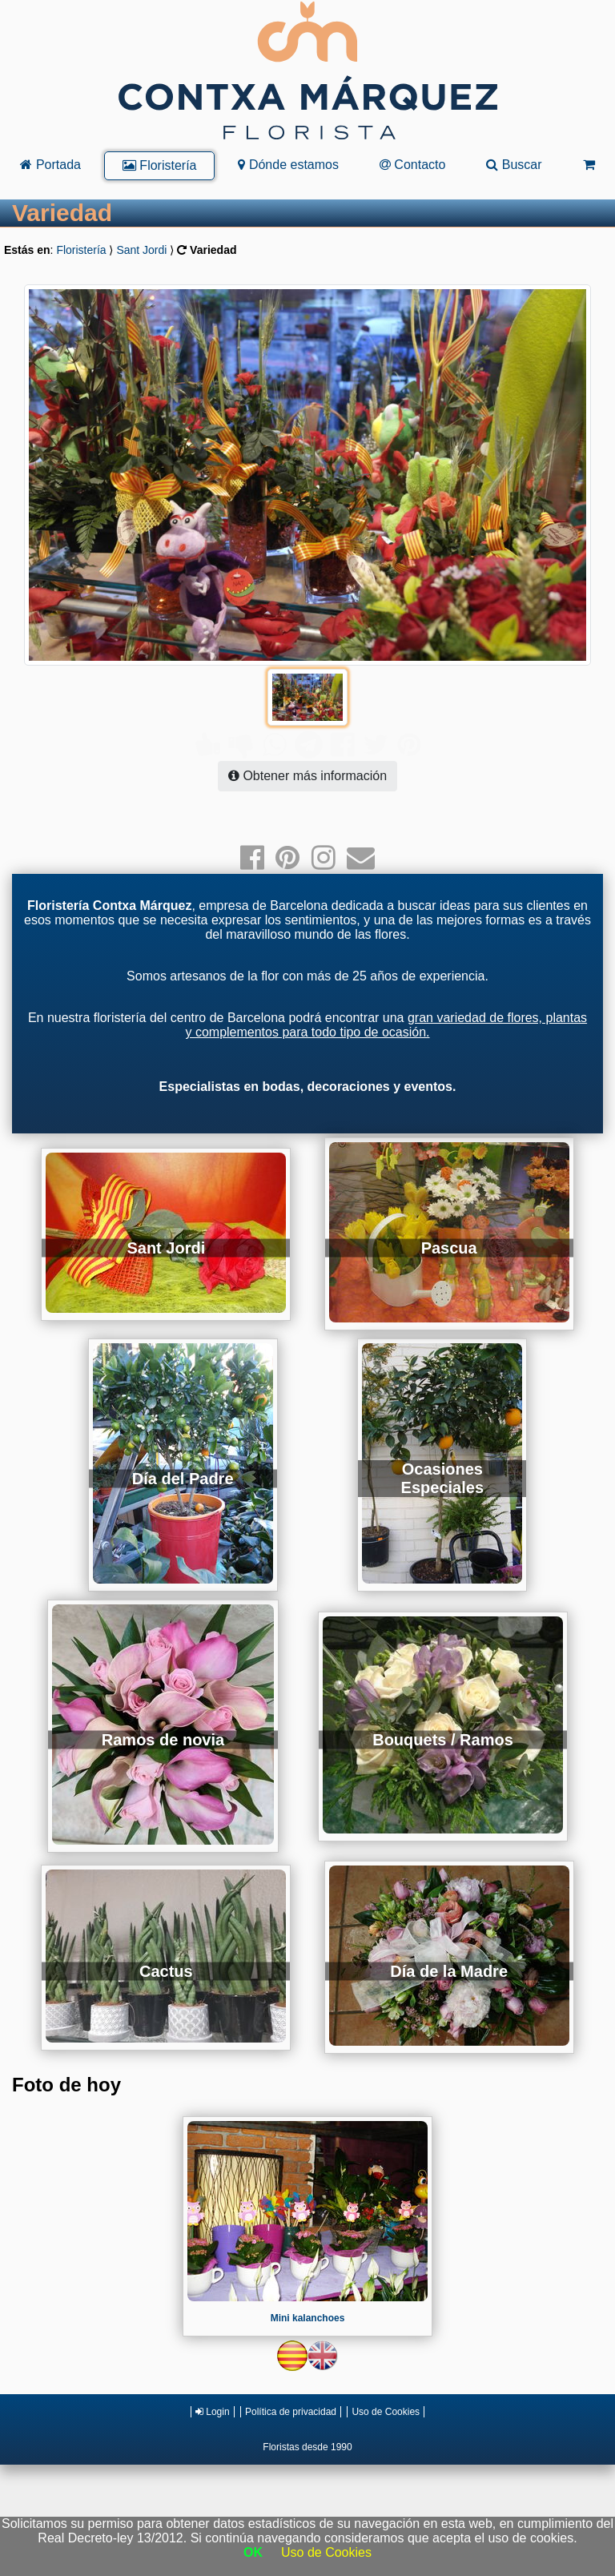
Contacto (412, 164)
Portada (50, 164)
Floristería (160, 165)
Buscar (513, 164)
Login (212, 2379)
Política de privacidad (290, 2379)
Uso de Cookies (386, 2379)
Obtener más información (307, 744)
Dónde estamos (288, 164)
